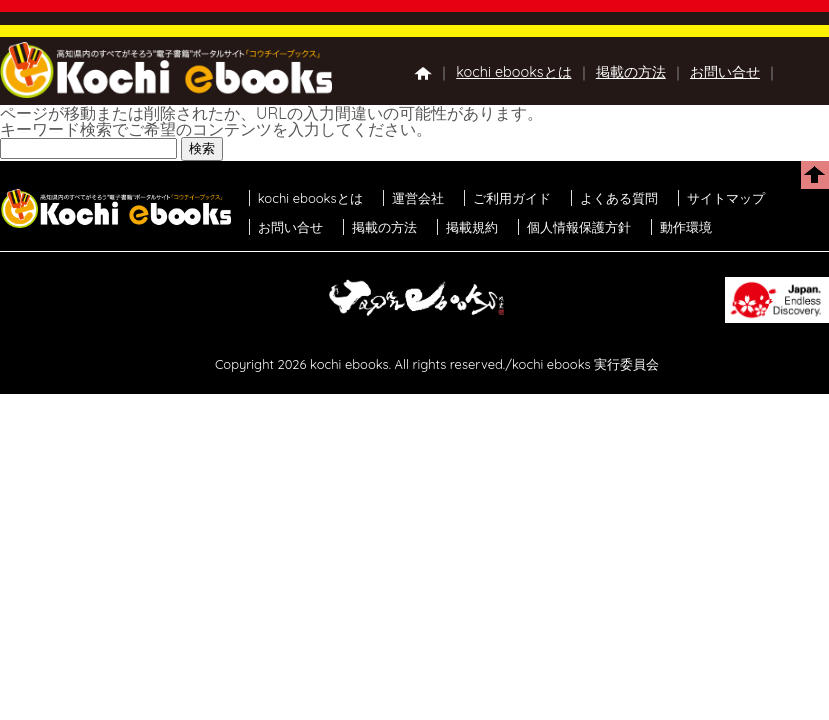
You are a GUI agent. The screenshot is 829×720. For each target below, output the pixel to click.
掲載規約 (472, 227)
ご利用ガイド (512, 198)
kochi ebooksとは (513, 72)
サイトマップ (726, 198)
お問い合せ (725, 72)
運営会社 (418, 198)
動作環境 (686, 227)
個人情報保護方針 (579, 227)
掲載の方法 (631, 72)
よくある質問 (619, 198)
